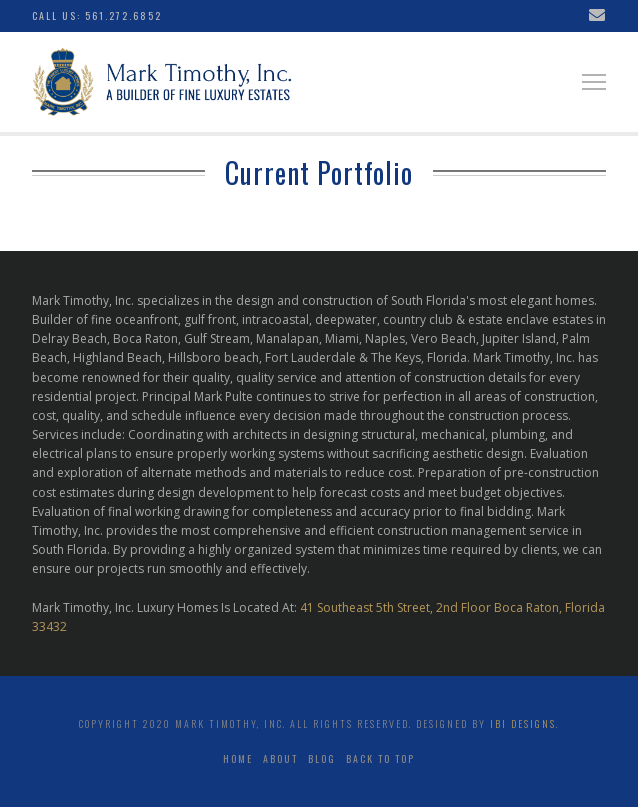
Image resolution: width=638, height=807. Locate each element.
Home (238, 758)
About (280, 758)
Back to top (380, 758)
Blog (322, 758)
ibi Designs (523, 723)
